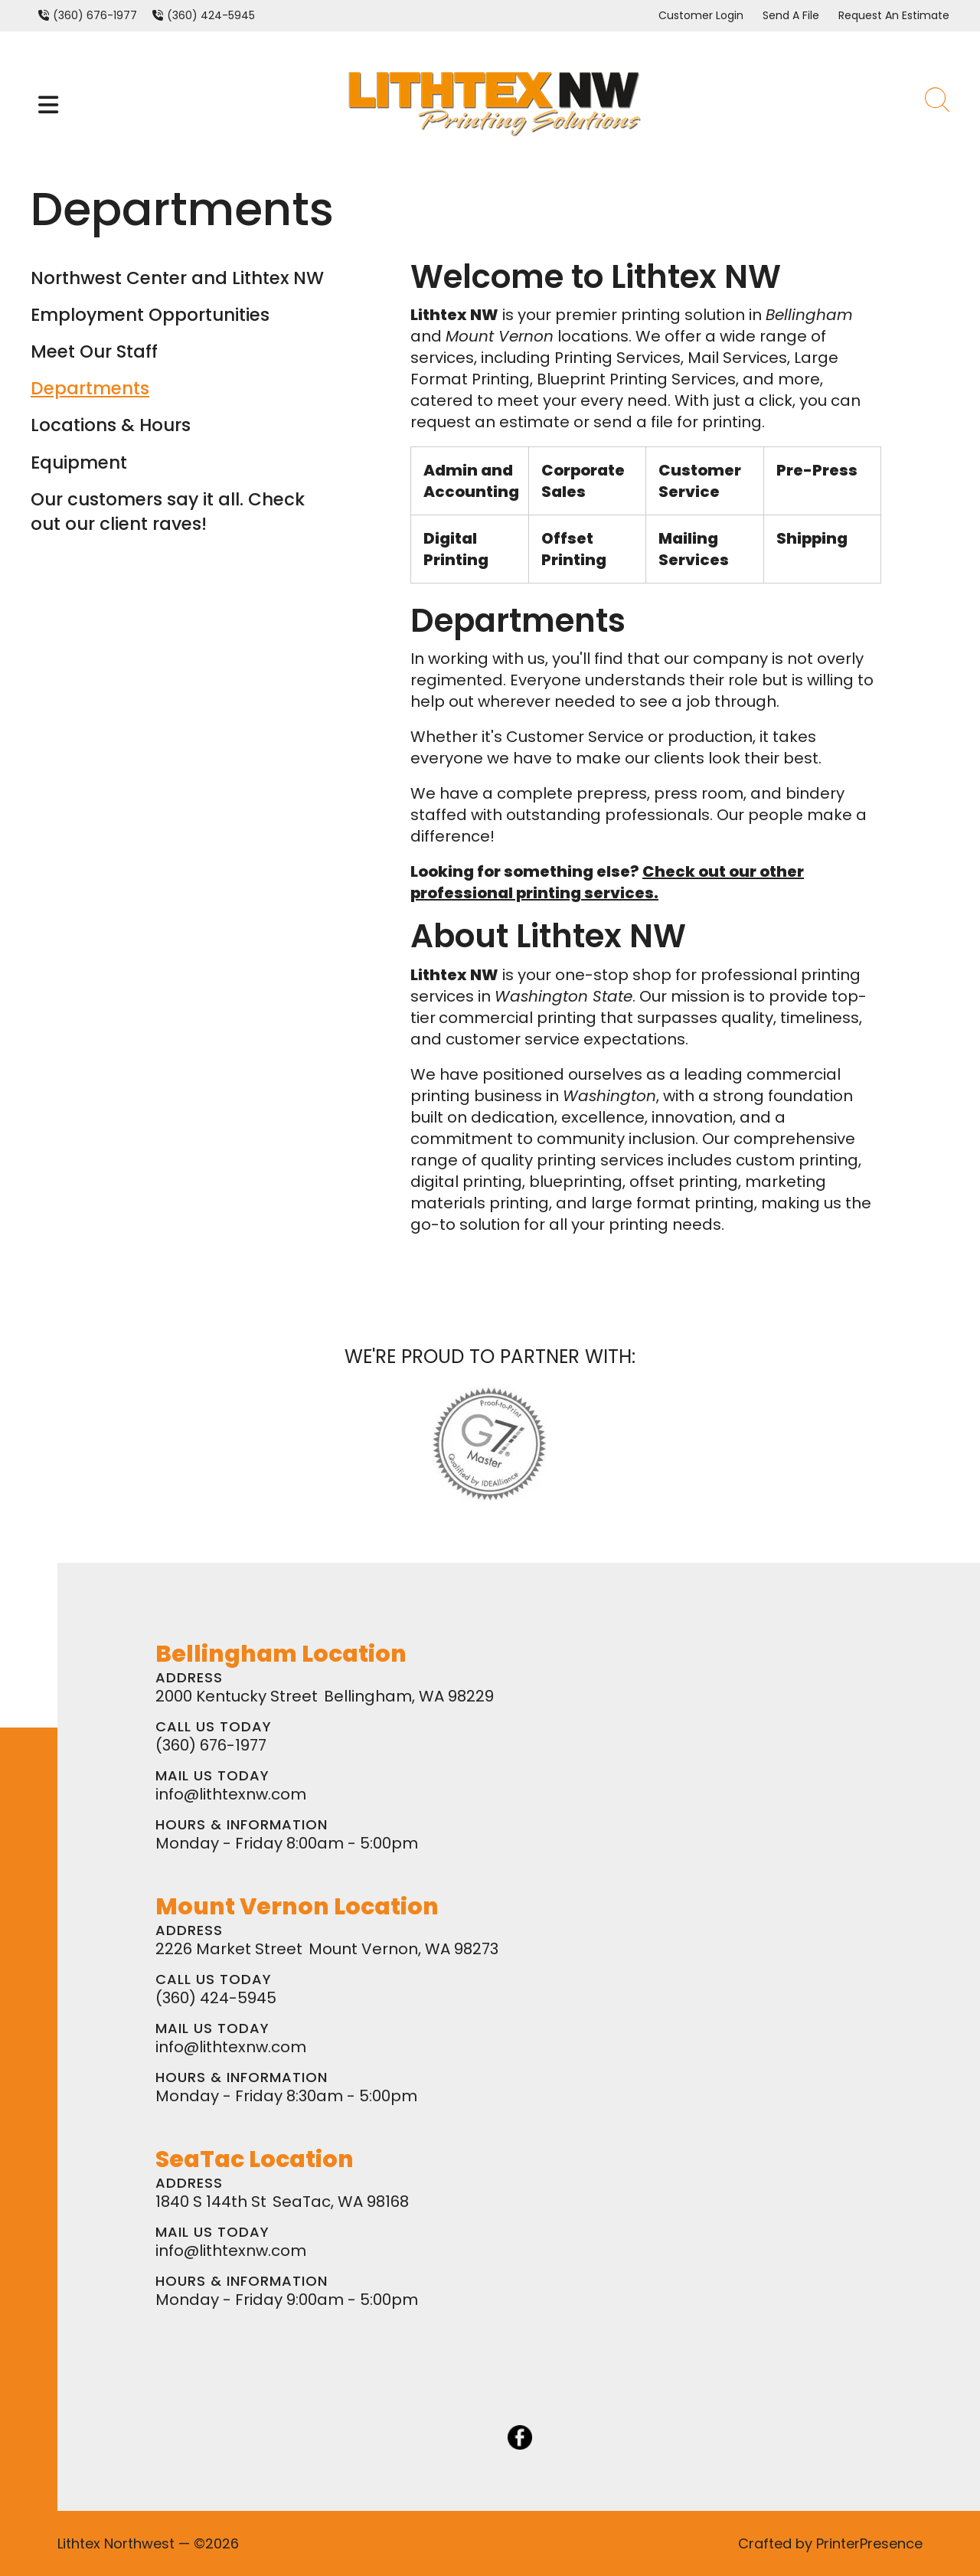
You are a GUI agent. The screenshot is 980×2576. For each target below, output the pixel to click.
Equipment (79, 462)
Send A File (791, 15)
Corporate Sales (583, 480)
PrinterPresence (869, 2543)
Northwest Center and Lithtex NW (177, 278)
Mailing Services (693, 549)
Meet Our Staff (94, 351)
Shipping (812, 538)
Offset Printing (573, 549)
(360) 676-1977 (95, 15)
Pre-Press (817, 470)
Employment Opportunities (150, 314)
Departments (90, 388)
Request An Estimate (893, 15)
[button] (48, 105)
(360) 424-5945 (211, 15)
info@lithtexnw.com (230, 1794)
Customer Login (700, 15)
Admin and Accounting (471, 480)
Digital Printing (455, 549)
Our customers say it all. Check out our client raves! (168, 511)
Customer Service (699, 480)
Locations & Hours (111, 425)
